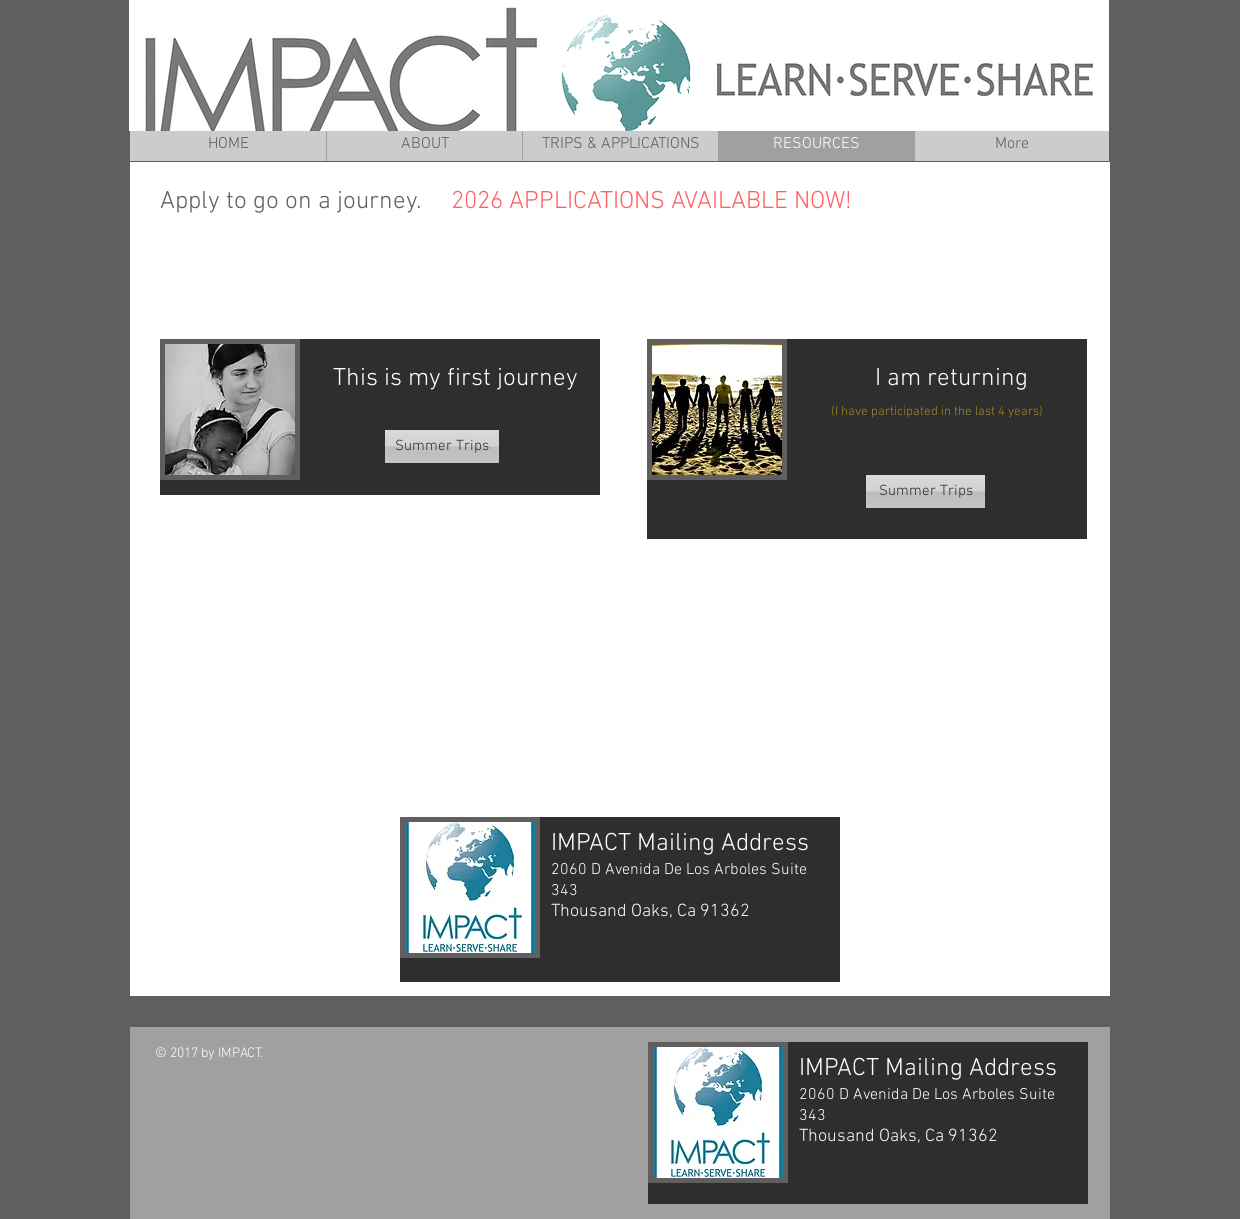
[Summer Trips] (442, 446)
